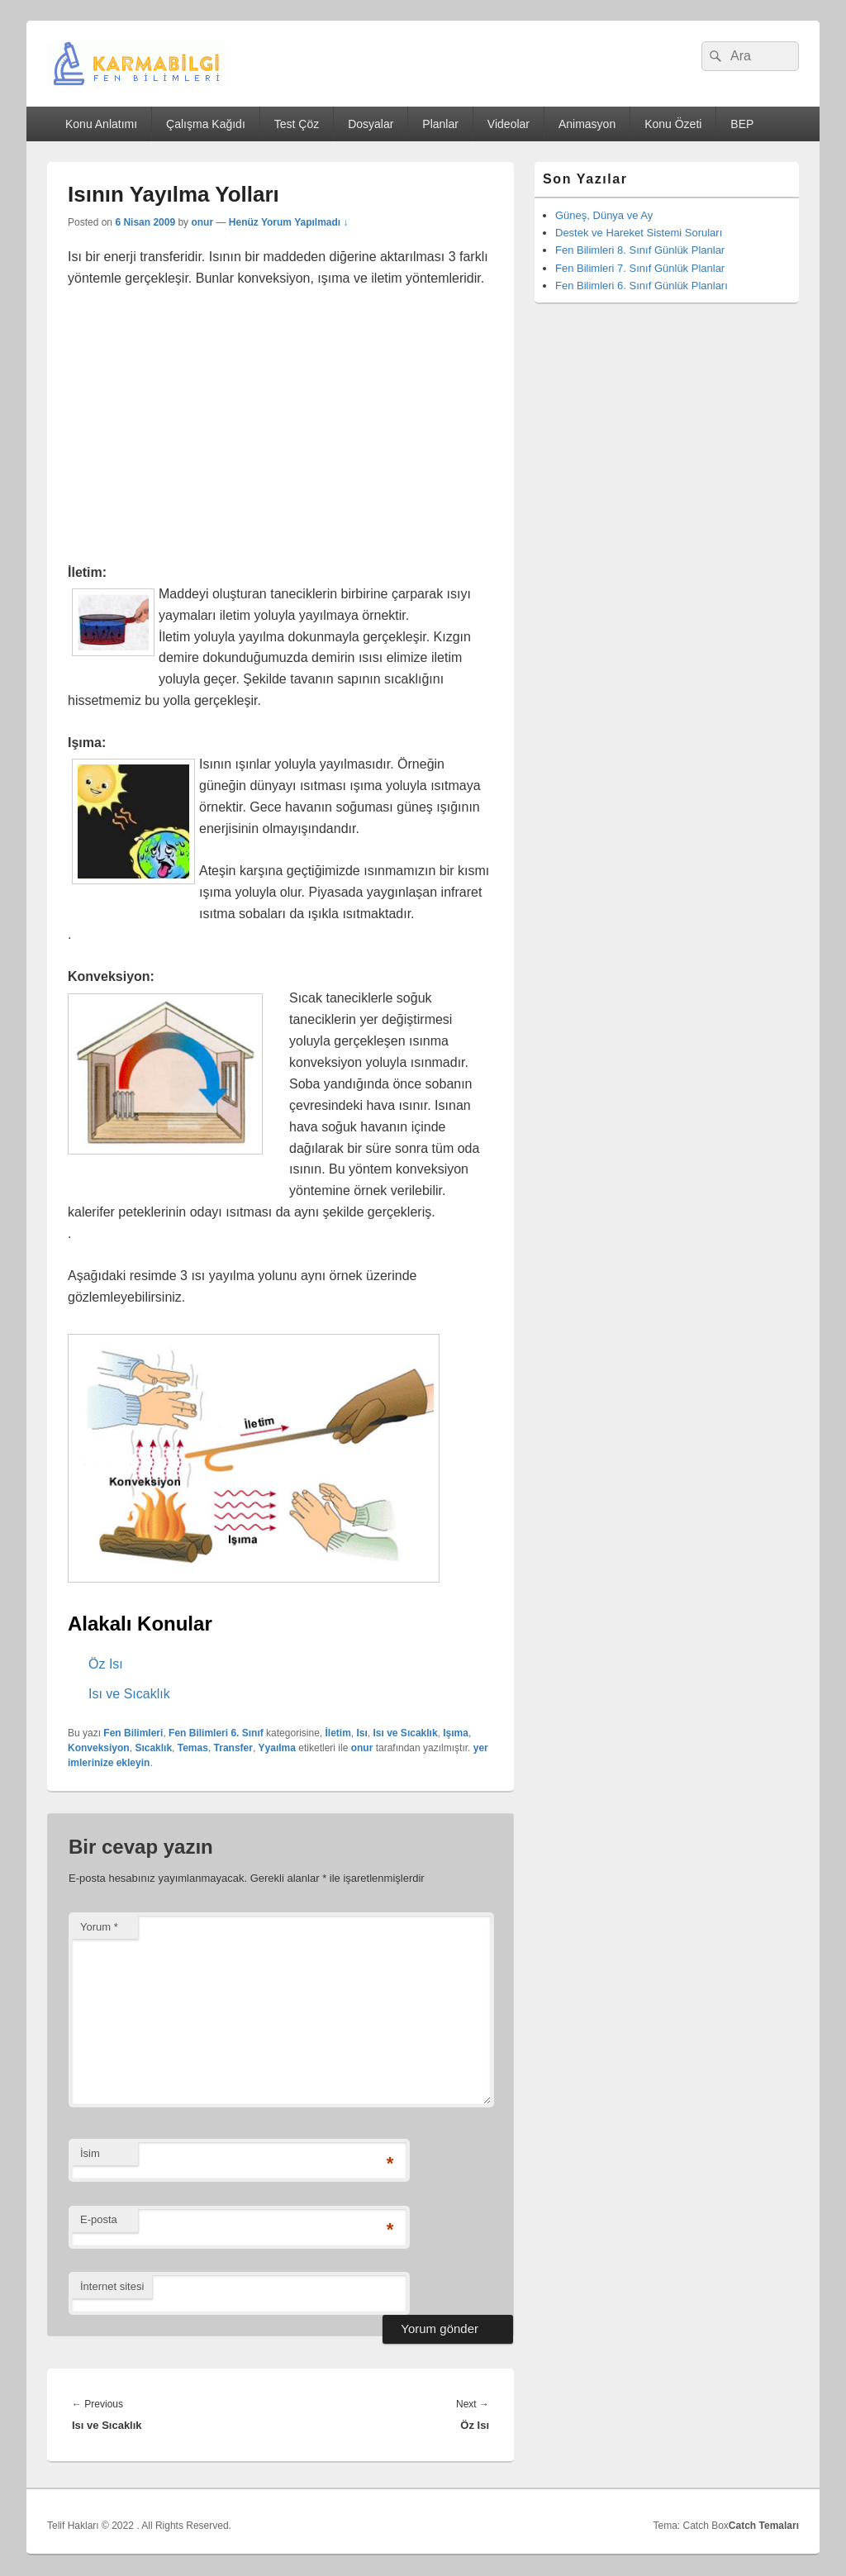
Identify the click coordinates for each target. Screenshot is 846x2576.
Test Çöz (296, 124)
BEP (741, 124)
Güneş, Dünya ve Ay (604, 215)
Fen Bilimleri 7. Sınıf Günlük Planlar (640, 268)
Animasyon (586, 124)
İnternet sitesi (112, 2286)
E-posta (98, 2219)
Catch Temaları (764, 2525)
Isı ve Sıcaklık (405, 1733)
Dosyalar (370, 124)
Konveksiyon (99, 1748)
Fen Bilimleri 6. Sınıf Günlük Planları (641, 285)
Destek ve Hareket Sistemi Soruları (638, 232)
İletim (337, 1733)
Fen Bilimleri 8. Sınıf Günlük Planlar (640, 250)
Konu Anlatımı (101, 124)
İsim (90, 2153)
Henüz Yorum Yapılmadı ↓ (289, 222)
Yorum (99, 1927)
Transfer (233, 1748)
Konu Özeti (672, 124)
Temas (193, 1748)
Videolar (508, 124)
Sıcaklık (153, 1748)
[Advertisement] (280, 425)
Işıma (455, 1733)
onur (202, 222)
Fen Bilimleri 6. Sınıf (216, 1733)
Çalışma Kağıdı (205, 124)
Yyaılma (277, 1748)
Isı (362, 1733)
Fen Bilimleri (133, 1733)
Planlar (440, 124)
